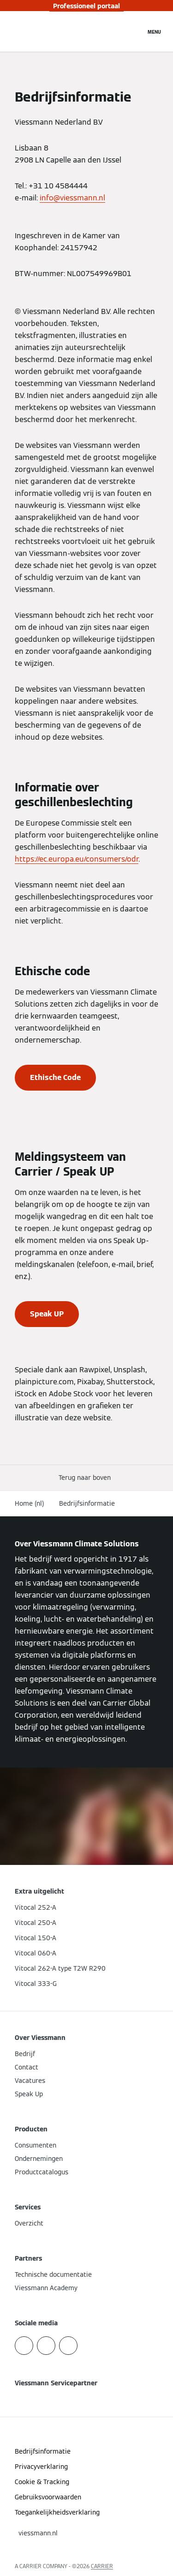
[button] (86, 1477)
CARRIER (102, 2566)
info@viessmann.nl (72, 198)
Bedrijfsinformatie (87, 1503)
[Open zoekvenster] (134, 31)
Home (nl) (29, 1503)
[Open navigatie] (154, 31)
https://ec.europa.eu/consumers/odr (76, 859)
